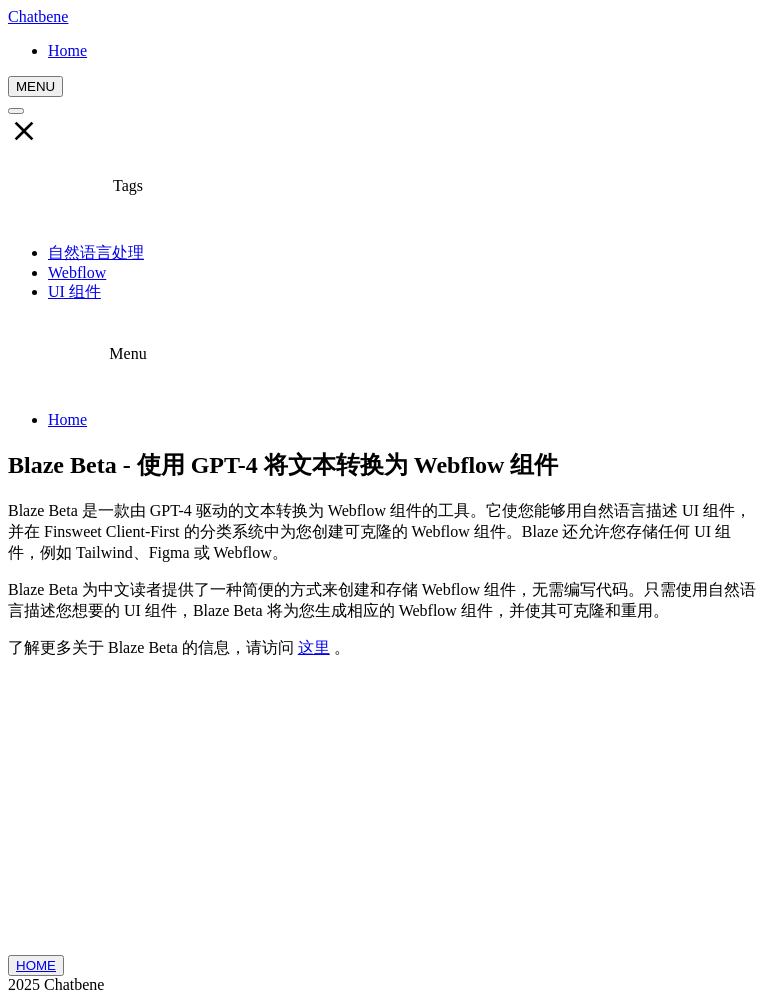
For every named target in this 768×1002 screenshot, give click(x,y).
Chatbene (38, 16)
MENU (35, 86)
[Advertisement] (384, 815)
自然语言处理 (96, 252)
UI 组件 (74, 291)
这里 (314, 647)
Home (67, 419)
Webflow (77, 272)
